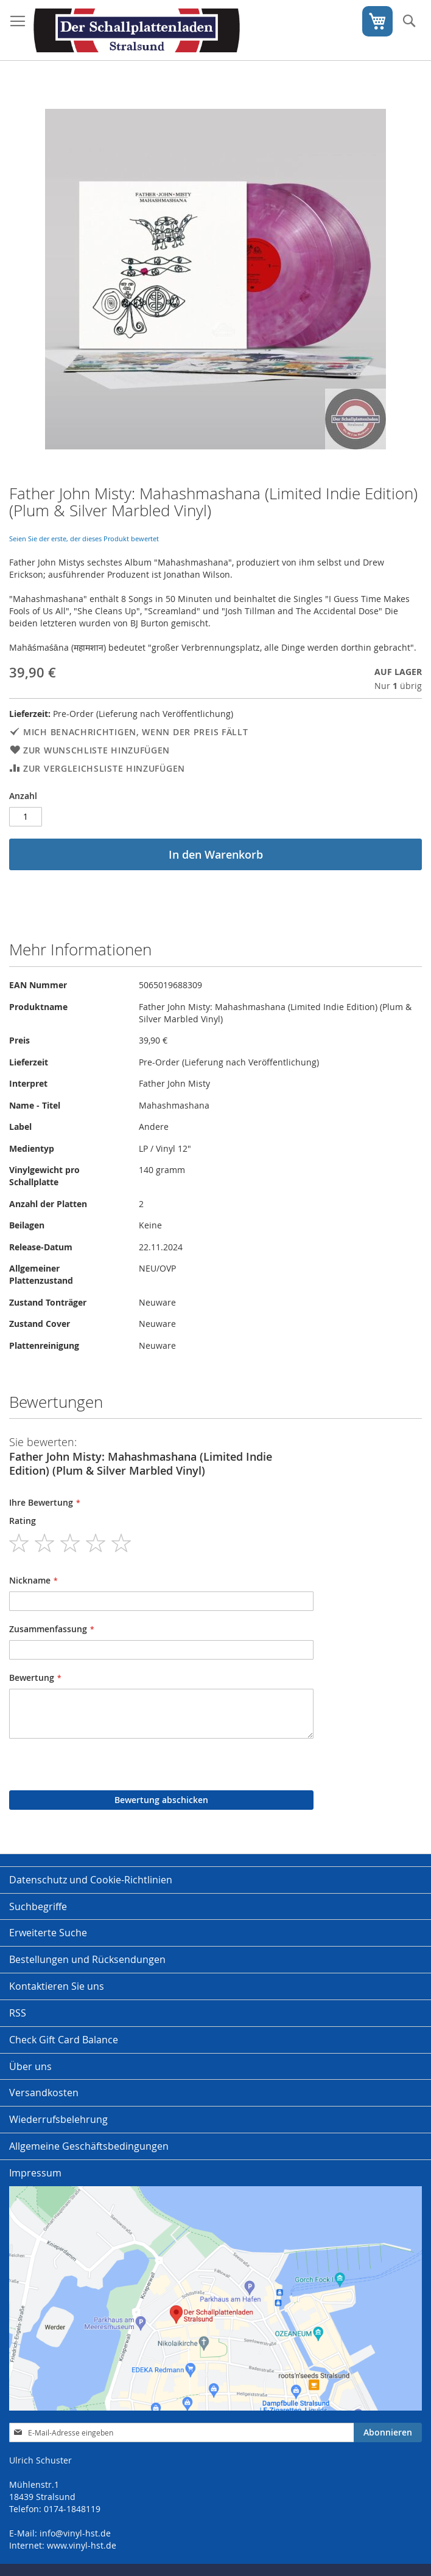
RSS (17, 2013)
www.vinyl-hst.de (81, 2545)
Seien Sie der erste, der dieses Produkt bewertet (84, 538)
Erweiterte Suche (48, 1932)
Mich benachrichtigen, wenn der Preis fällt (135, 732)
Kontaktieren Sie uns (56, 1986)
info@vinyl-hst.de (75, 2533)
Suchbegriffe (38, 1906)
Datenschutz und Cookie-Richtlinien (90, 1879)
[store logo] (136, 30)
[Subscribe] (388, 2432)
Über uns (30, 2066)
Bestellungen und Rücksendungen (87, 1959)
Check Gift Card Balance (63, 2039)
